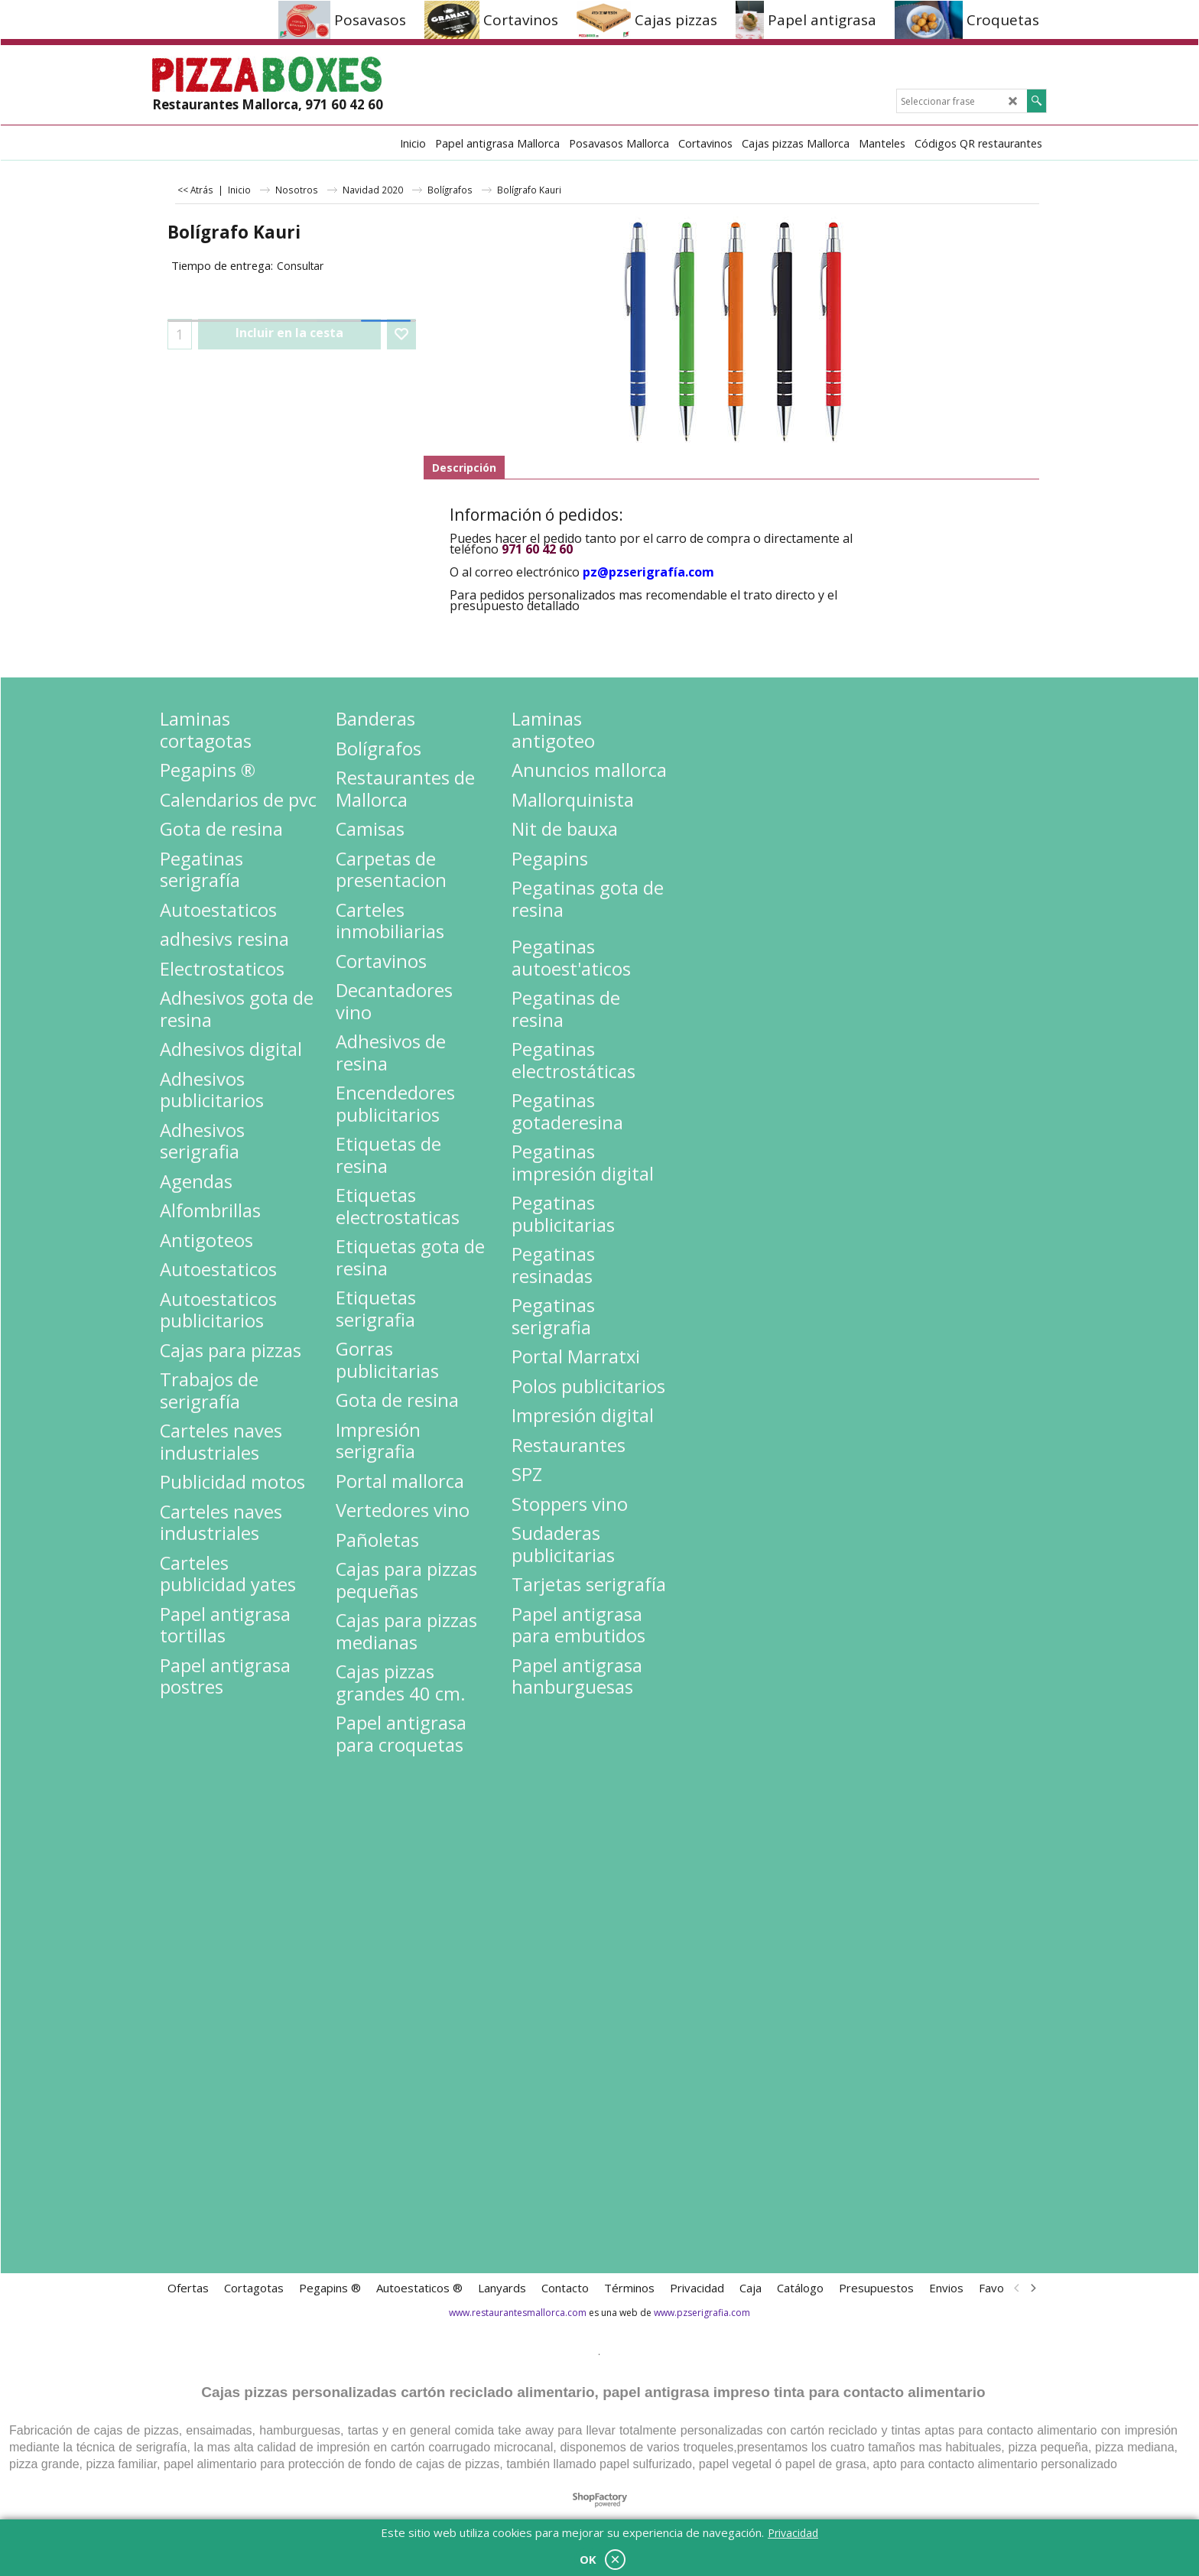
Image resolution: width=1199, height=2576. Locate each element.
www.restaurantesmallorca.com (518, 2312)
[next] (1032, 2288)
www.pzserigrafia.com (702, 2312)
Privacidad (793, 2533)
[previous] (1017, 2288)
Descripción (464, 467)
